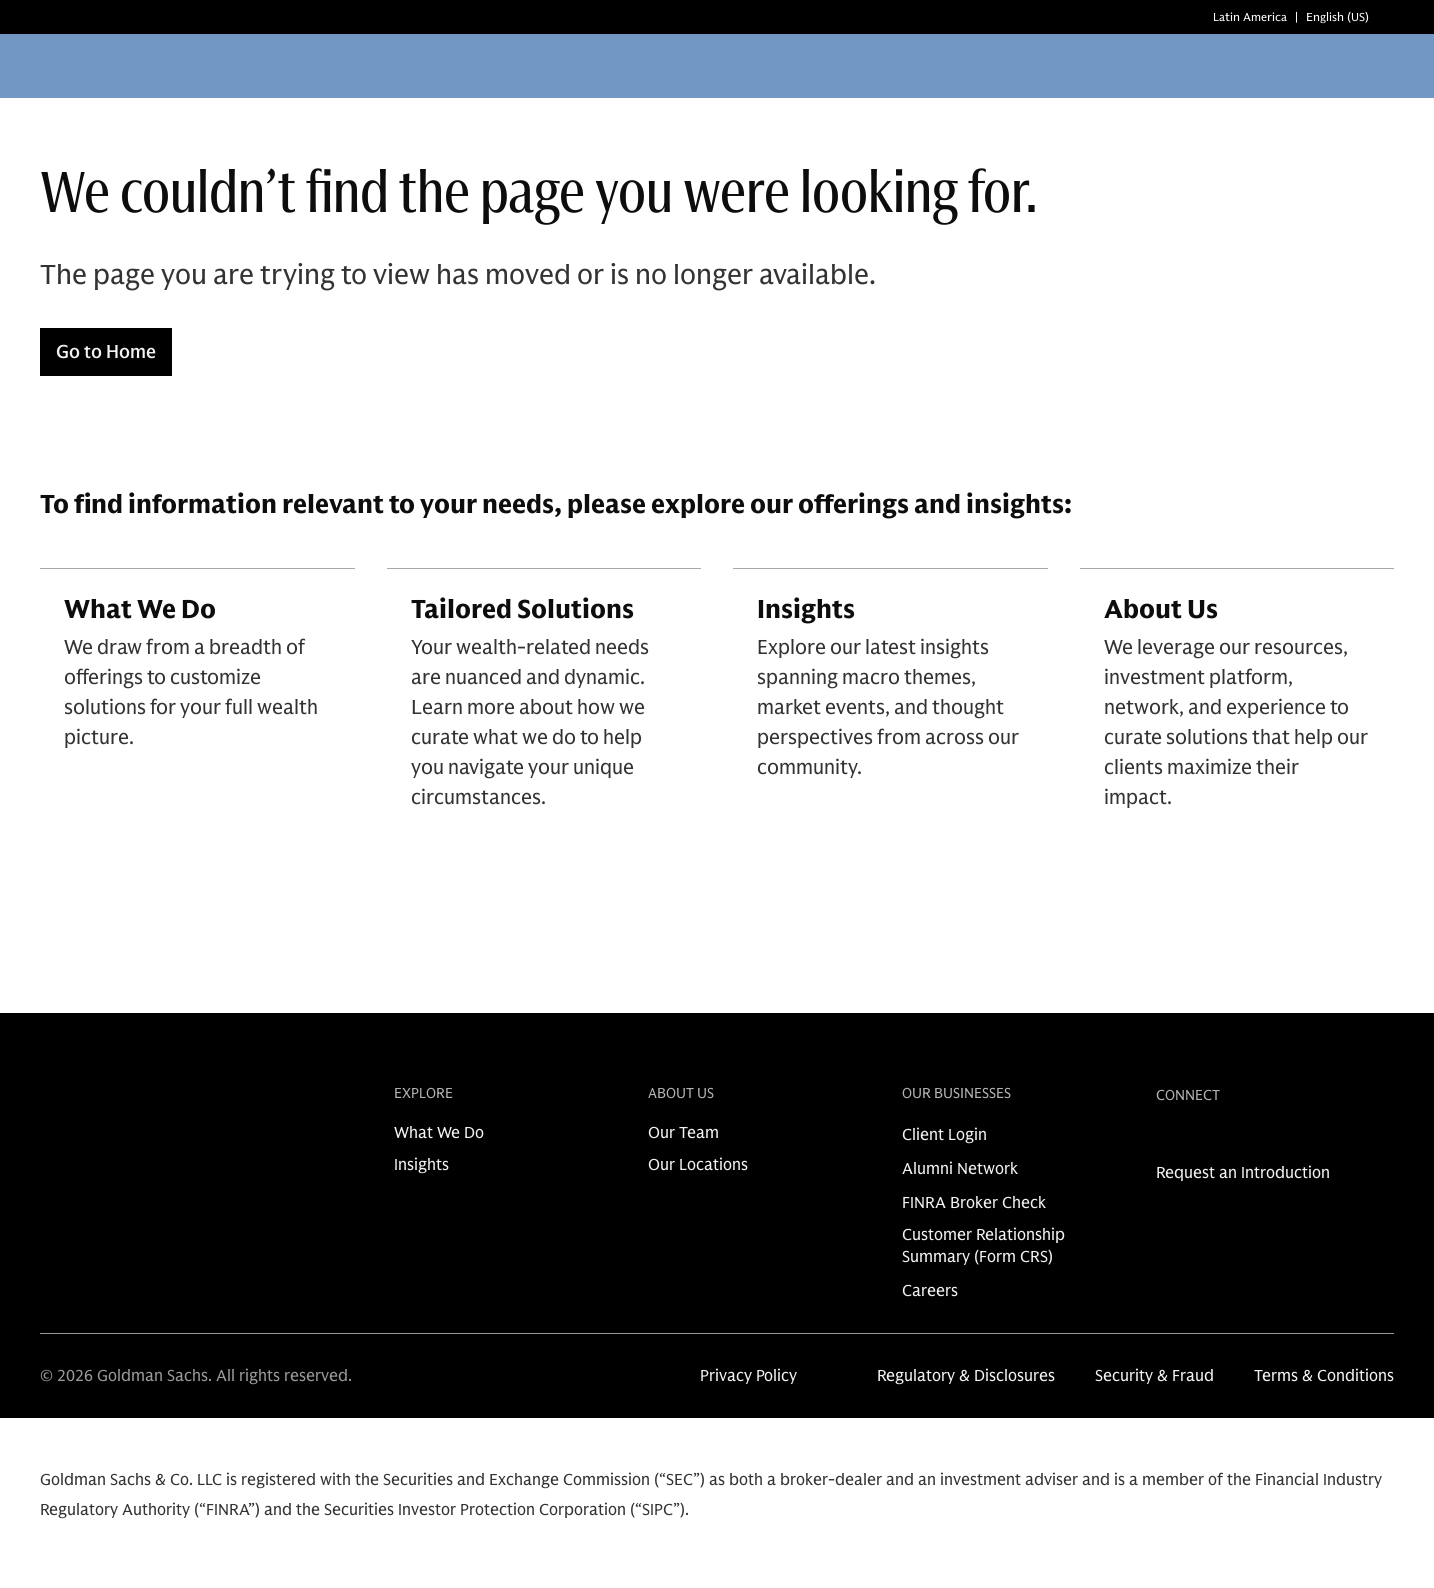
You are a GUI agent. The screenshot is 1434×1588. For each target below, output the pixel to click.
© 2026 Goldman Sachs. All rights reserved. (196, 1376)
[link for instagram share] (1198, 1141)
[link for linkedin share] (1166, 1141)
